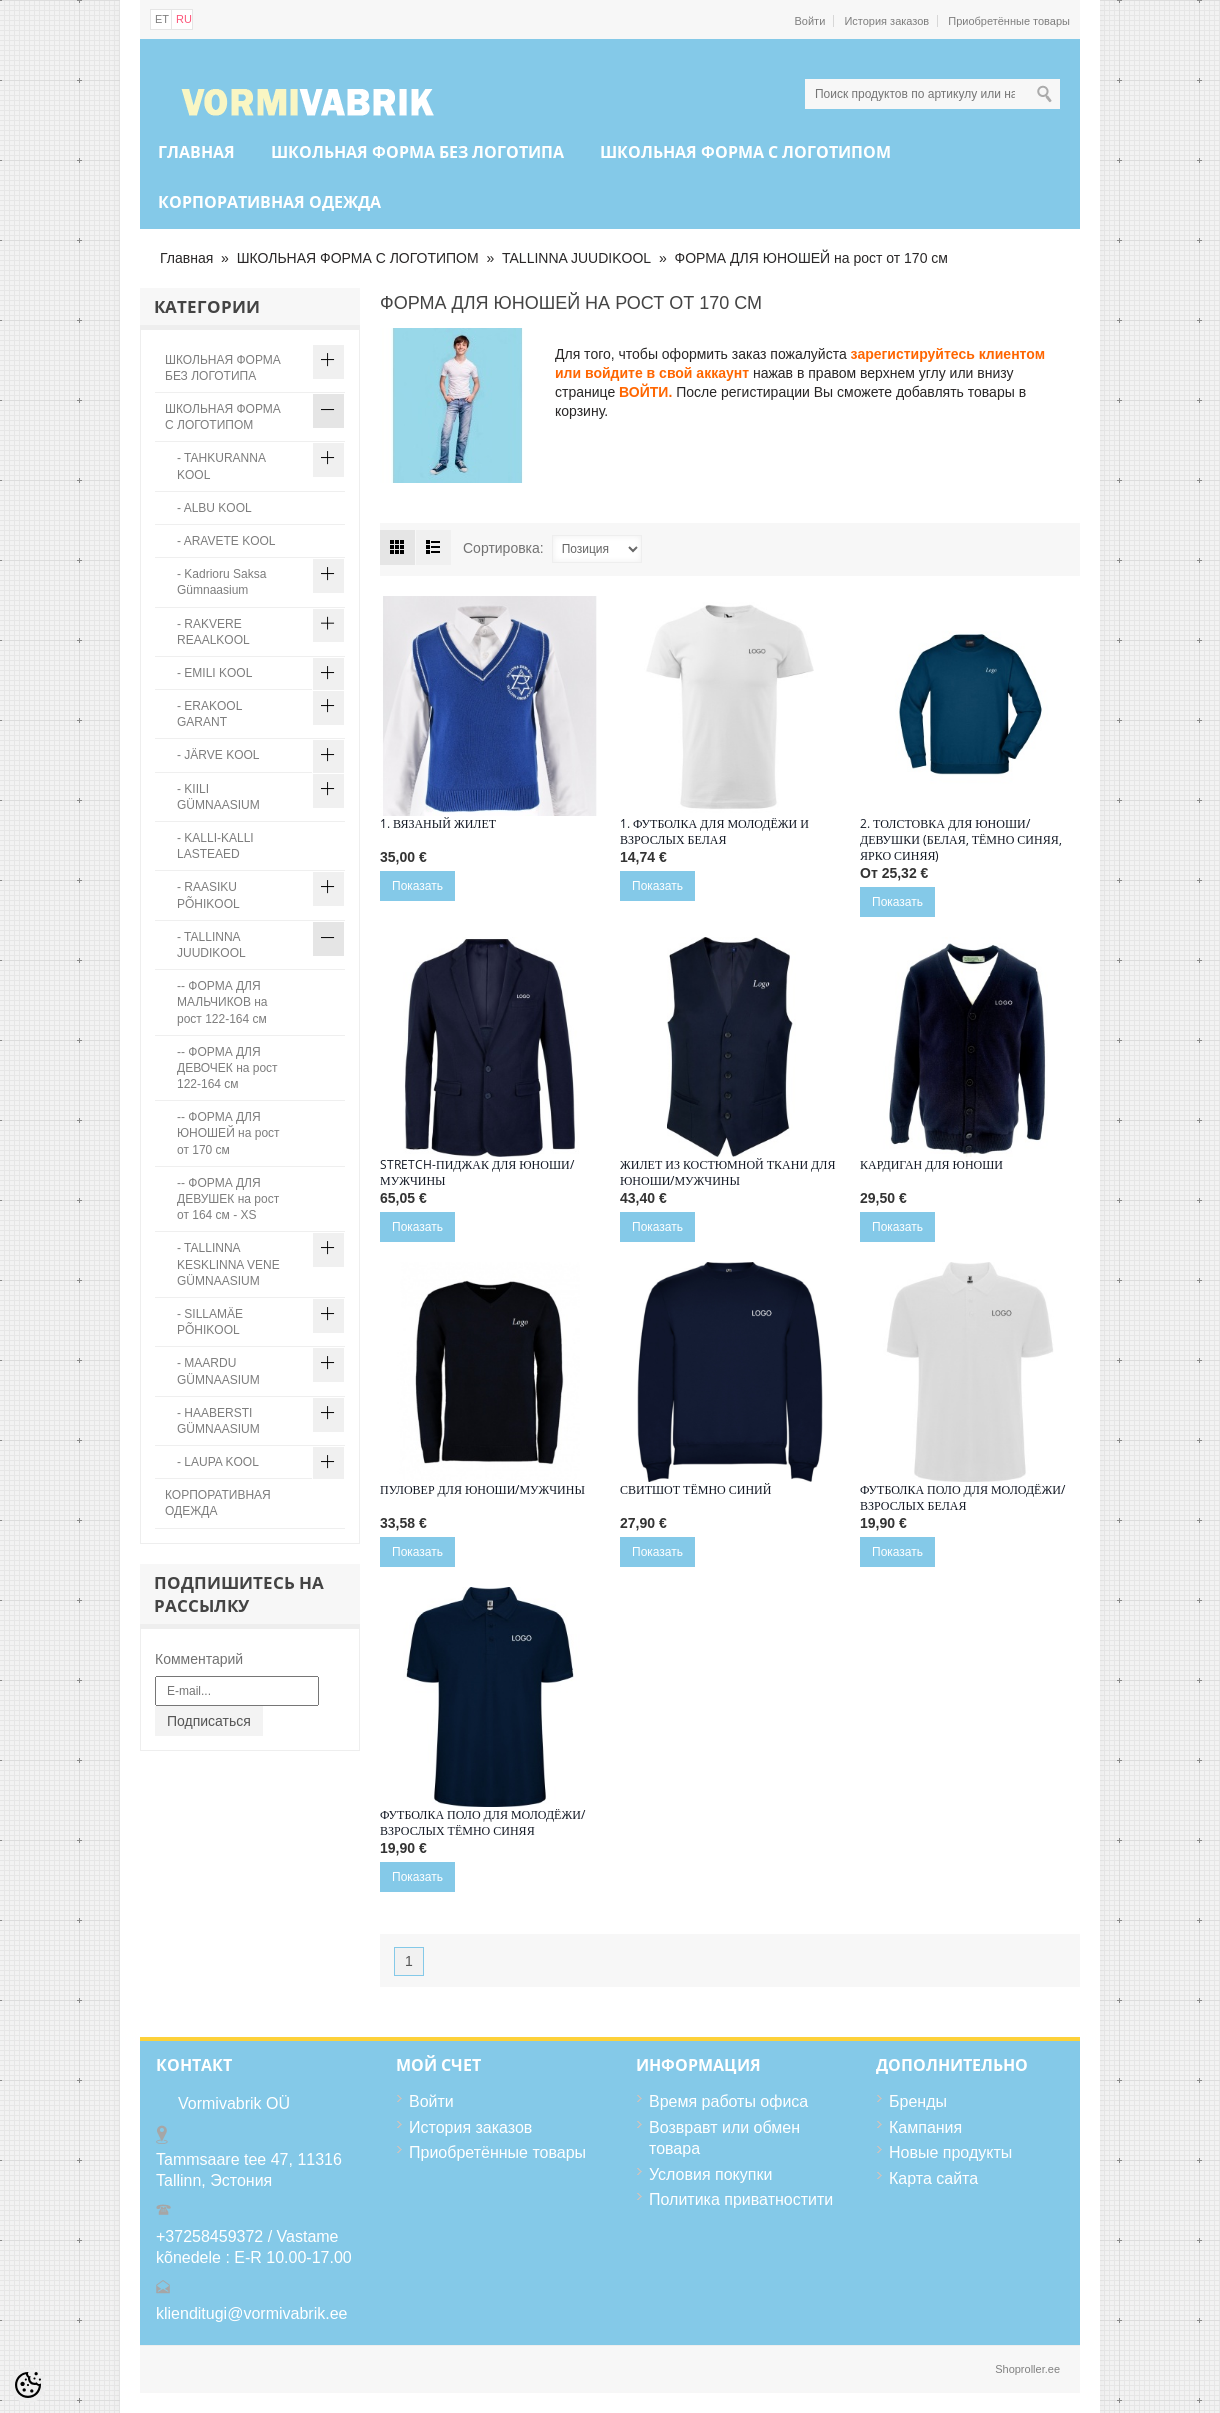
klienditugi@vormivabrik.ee (251, 2313)
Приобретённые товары (1009, 21)
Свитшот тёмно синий (695, 1490)
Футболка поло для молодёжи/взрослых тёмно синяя (482, 1823)
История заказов (886, 21)
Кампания (925, 2127)
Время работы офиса (728, 2101)
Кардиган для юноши (931, 1165)
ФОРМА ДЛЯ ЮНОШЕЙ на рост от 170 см (810, 258)
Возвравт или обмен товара (724, 2138)
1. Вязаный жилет (438, 824)
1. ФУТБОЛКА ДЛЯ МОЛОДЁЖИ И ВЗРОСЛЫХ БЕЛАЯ (714, 832)
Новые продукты (950, 2152)
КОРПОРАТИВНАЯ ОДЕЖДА (269, 202)
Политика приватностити (741, 2199)
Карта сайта (933, 2178)
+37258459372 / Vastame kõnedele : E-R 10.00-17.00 (254, 2247)
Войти (810, 21)
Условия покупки (710, 2174)
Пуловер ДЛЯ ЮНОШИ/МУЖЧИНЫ (482, 1490)
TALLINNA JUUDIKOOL (576, 258)
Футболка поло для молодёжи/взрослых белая (962, 1498)
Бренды (918, 2101)
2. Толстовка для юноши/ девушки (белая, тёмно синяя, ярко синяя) (961, 840)
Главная (196, 152)
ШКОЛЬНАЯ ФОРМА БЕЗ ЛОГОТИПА (417, 152)
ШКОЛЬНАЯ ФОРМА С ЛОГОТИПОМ (745, 152)
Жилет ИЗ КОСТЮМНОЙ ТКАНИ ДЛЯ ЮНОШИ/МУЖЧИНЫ (727, 1173)
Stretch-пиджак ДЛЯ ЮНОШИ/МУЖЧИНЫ (477, 1173)
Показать (417, 886)
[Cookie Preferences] (28, 2385)
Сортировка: (503, 548)
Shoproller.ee (1027, 2369)
